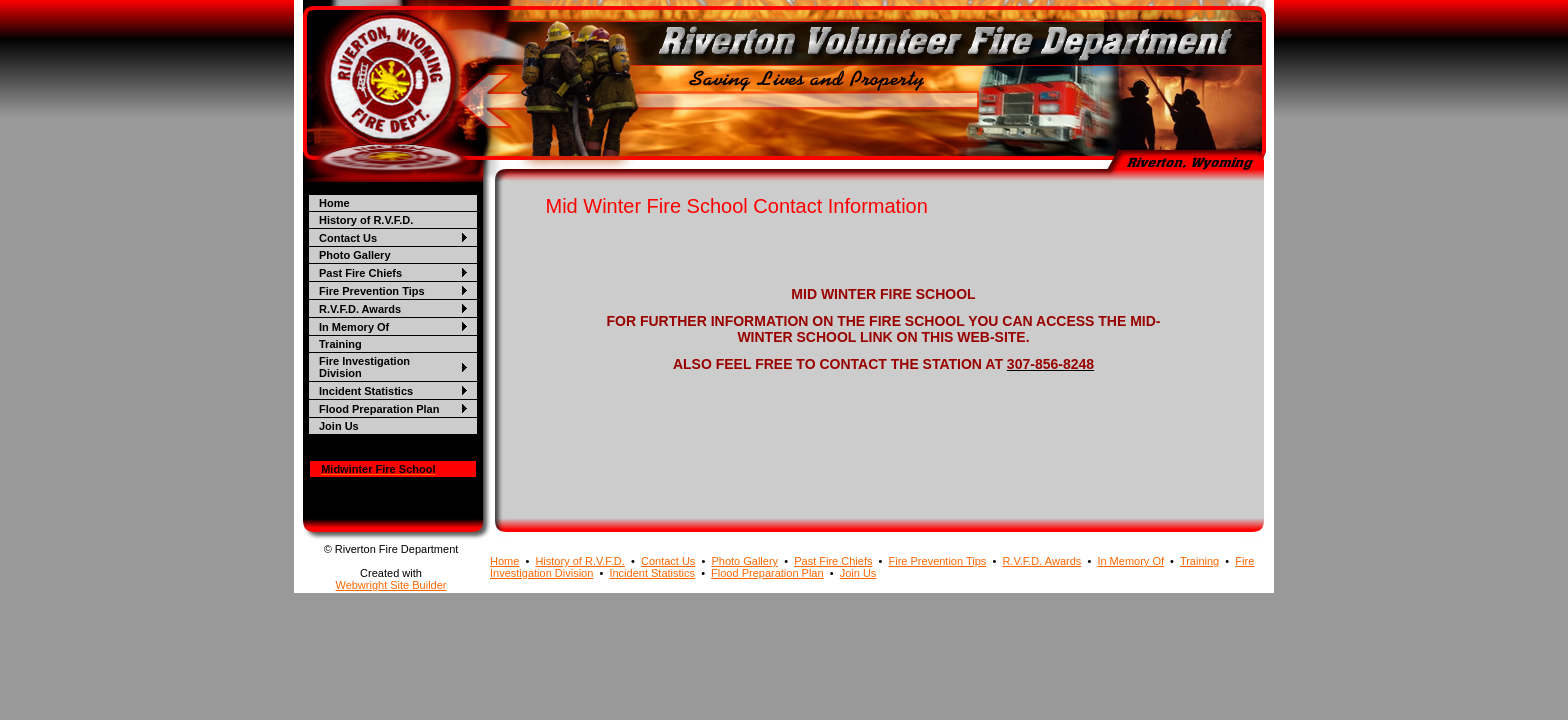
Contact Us (348, 238)
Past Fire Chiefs (360, 273)
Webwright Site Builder (390, 585)
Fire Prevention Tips (372, 291)
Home (334, 203)
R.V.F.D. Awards (360, 309)
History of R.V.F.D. (366, 220)
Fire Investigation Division (364, 367)
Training (340, 344)
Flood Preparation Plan (379, 409)
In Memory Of (354, 327)
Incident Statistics (366, 391)
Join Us (339, 426)
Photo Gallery (355, 255)
